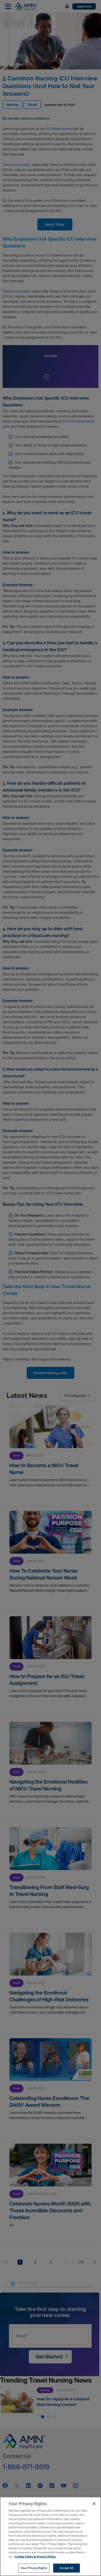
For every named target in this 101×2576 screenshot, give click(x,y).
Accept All (66, 2568)
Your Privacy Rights (34, 2568)
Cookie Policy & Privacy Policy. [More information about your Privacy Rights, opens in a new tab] (35, 2556)
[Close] (94, 2503)
